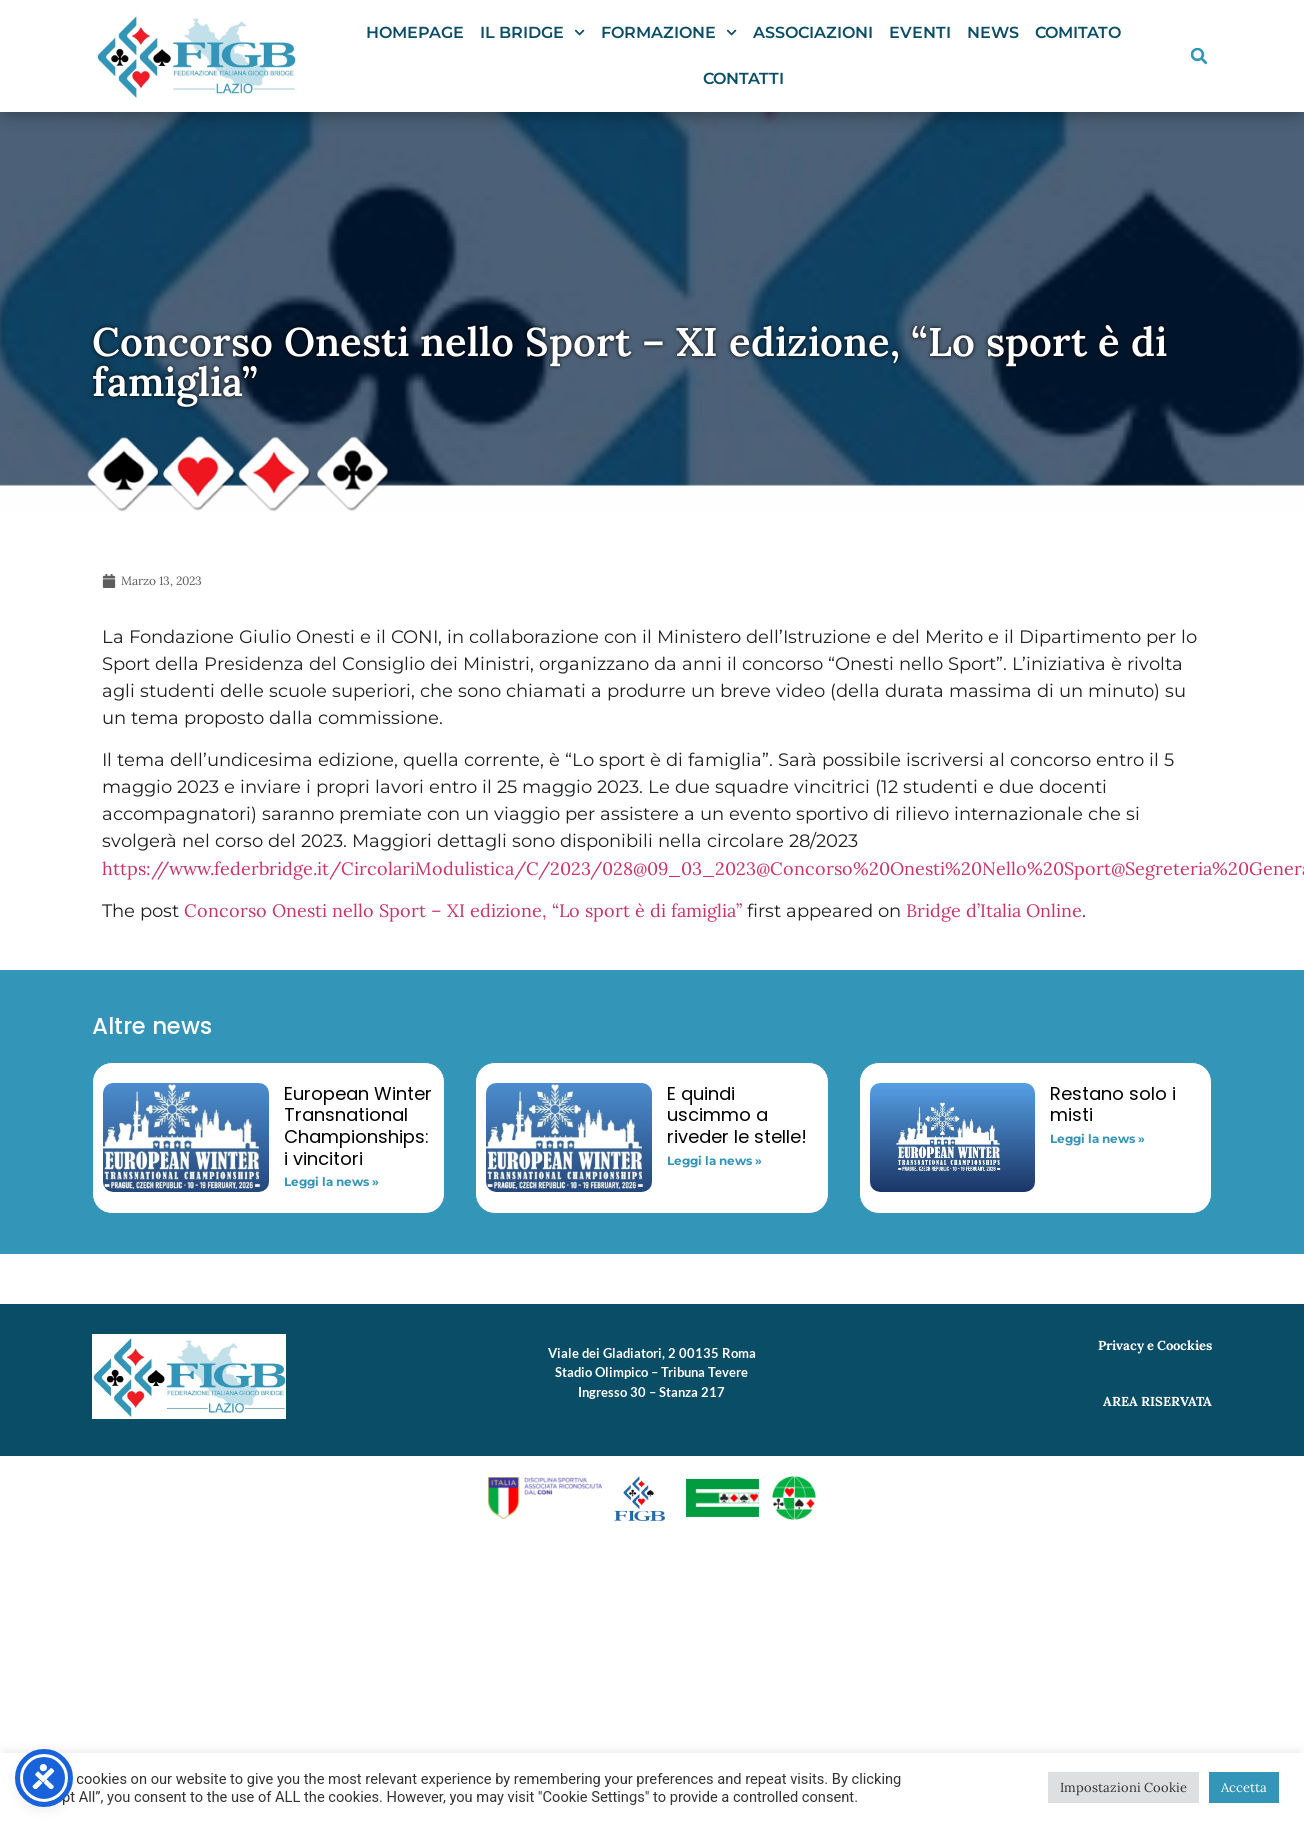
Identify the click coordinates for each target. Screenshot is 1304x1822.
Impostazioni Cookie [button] (1123, 1787)
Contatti (743, 78)
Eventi (920, 32)
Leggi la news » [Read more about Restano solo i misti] (1097, 1138)
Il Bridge (532, 32)
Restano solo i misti (1113, 1104)
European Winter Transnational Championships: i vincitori (358, 1126)
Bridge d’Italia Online (994, 910)
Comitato (1078, 32)
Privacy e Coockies (1155, 1345)
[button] (1199, 56)
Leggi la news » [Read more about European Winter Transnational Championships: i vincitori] (331, 1181)
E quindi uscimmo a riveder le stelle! (737, 1115)
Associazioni (813, 32)
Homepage (415, 32)
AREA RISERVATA (1157, 1401)
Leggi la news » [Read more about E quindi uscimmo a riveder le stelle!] (714, 1160)
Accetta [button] (1244, 1787)
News (993, 32)
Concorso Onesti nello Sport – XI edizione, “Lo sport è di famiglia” (463, 910)
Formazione (669, 32)
